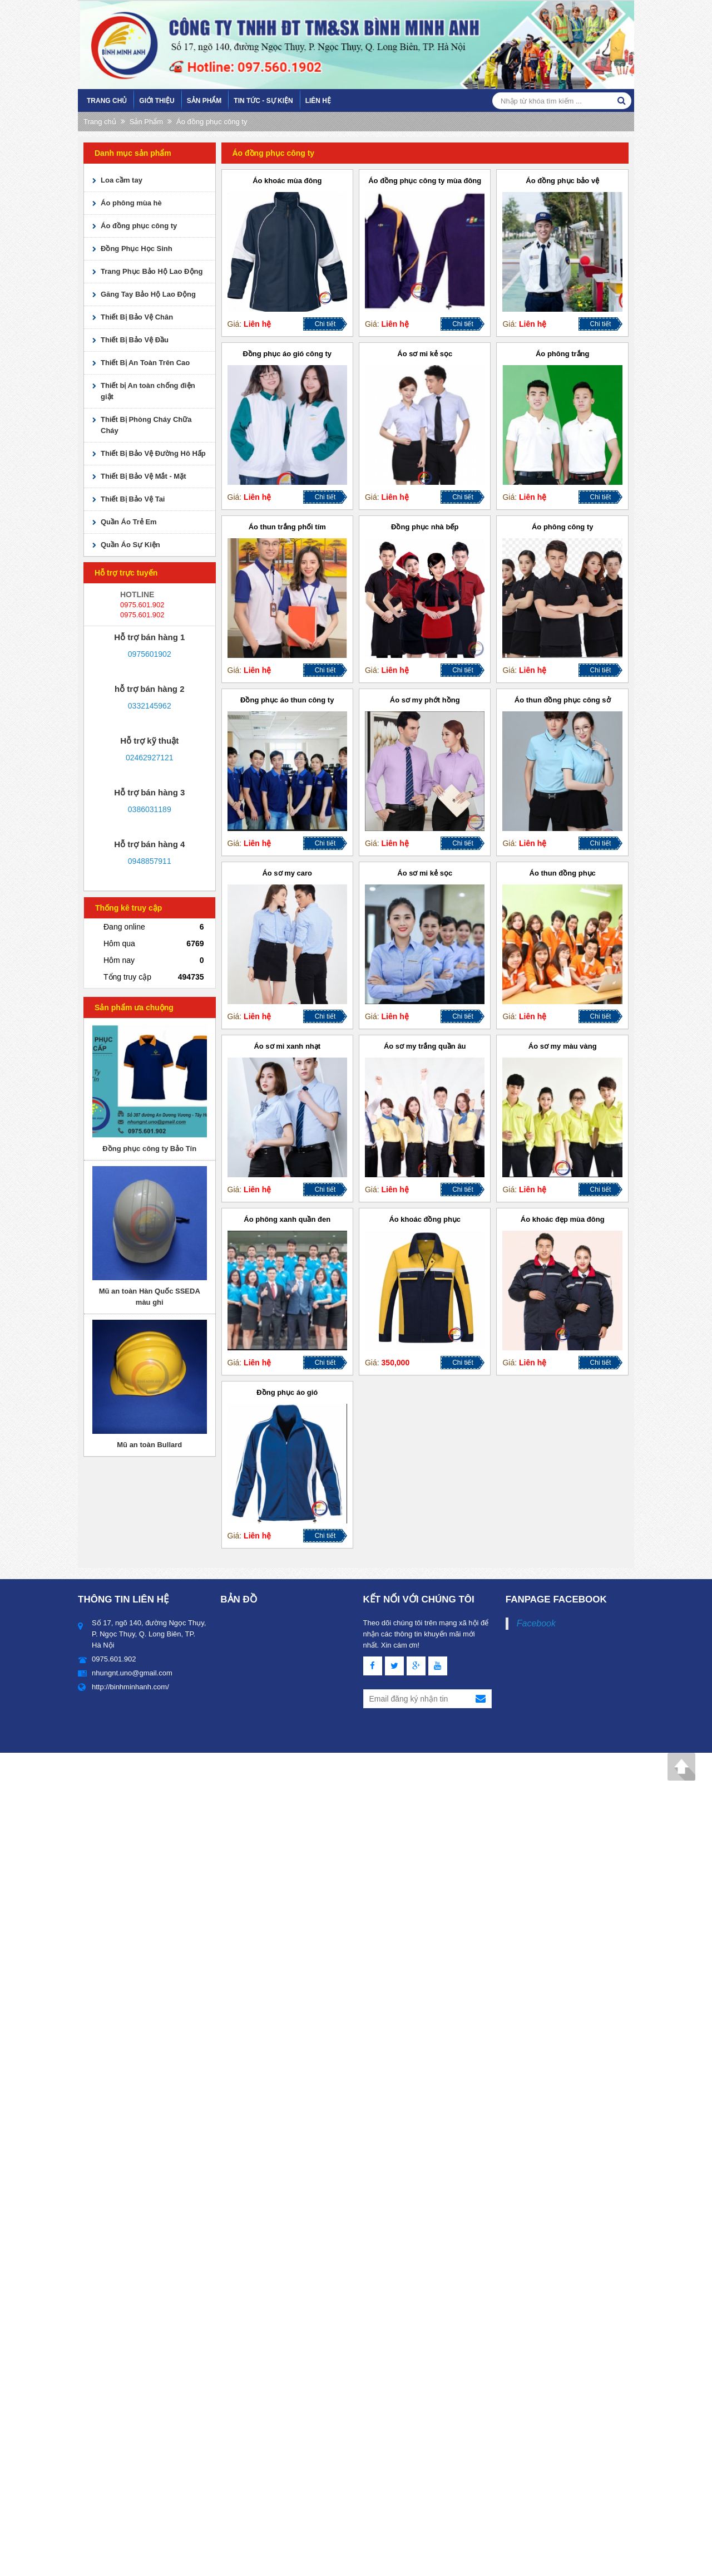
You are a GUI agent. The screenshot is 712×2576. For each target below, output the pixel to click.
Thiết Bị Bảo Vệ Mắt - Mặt (143, 476)
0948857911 (149, 861)
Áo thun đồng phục (563, 873)
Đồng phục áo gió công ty (287, 354)
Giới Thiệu (156, 101)
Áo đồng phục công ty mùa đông (424, 180)
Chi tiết (325, 324)
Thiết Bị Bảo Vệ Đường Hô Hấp (153, 453)
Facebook (536, 1623)
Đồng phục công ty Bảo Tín (149, 1148)
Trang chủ (107, 101)
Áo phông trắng (563, 354)
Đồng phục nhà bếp (424, 527)
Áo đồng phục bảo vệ (562, 180)
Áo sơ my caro (287, 873)
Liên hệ (318, 101)
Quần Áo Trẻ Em (129, 522)
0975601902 (149, 654)
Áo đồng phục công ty (211, 121)
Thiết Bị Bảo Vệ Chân (137, 317)
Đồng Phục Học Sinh (136, 248)
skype (171, 666)
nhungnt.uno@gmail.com (132, 1673)
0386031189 (149, 809)
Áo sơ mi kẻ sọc (424, 354)
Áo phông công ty (562, 527)
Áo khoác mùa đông (287, 180)
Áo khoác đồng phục (425, 1219)
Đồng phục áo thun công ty (287, 700)
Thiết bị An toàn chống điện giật (148, 391)
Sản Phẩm (204, 101)
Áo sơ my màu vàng (562, 1046)
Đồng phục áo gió (287, 1392)
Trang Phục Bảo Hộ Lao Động (151, 271)
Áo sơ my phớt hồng (425, 700)
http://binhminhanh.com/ (130, 1687)
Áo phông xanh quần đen (287, 1219)
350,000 (396, 1362)
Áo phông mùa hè (131, 203)
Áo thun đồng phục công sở (563, 700)
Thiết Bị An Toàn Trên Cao (145, 362)
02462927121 (150, 757)
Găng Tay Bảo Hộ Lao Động (148, 294)
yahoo (127, 666)
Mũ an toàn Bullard (149, 1445)
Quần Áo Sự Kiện (130, 544)
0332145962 (149, 705)
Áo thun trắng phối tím (287, 527)
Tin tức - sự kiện (263, 101)
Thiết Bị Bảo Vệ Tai (133, 499)
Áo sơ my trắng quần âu (425, 1046)
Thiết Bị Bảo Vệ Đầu (135, 340)
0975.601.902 (142, 605)
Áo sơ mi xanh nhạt (287, 1046)
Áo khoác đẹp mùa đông (563, 1219)
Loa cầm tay (121, 180)
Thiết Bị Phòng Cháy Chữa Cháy (146, 425)
